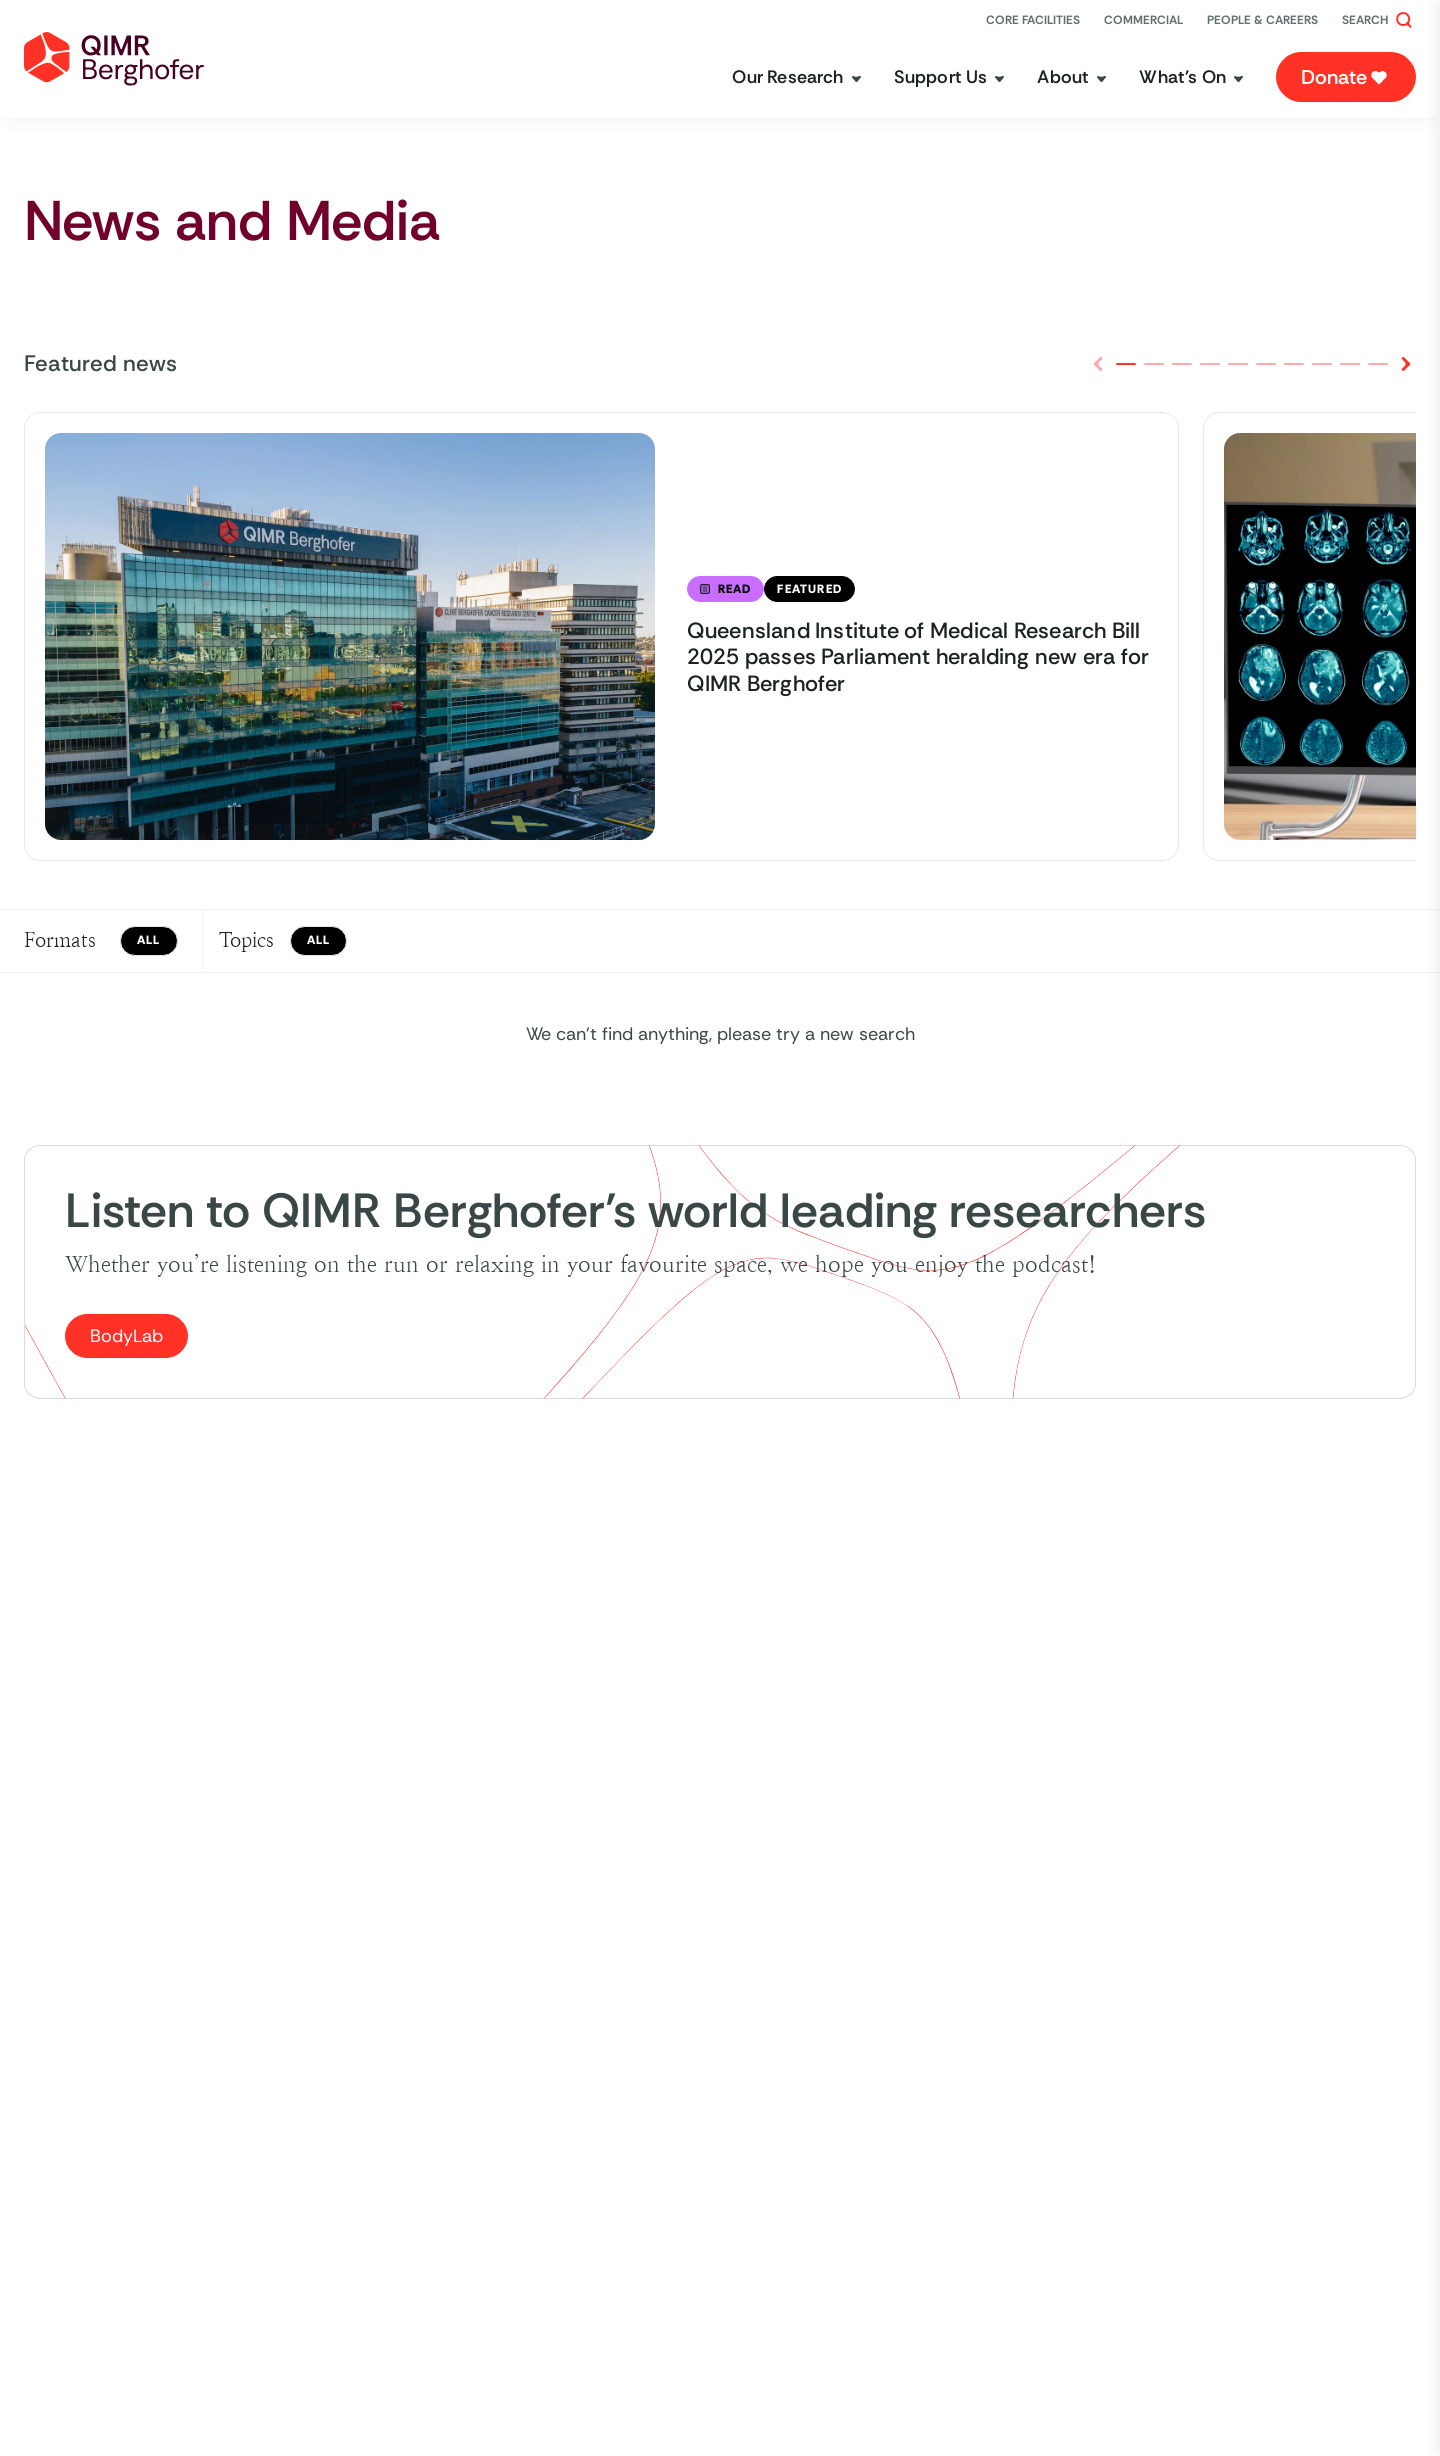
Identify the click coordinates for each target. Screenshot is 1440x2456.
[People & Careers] (1262, 20)
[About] (1072, 77)
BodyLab (126, 1336)
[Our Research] (796, 77)
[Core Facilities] (1033, 20)
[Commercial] (1143, 20)
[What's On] (1191, 77)
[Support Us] (950, 77)
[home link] (114, 59)
